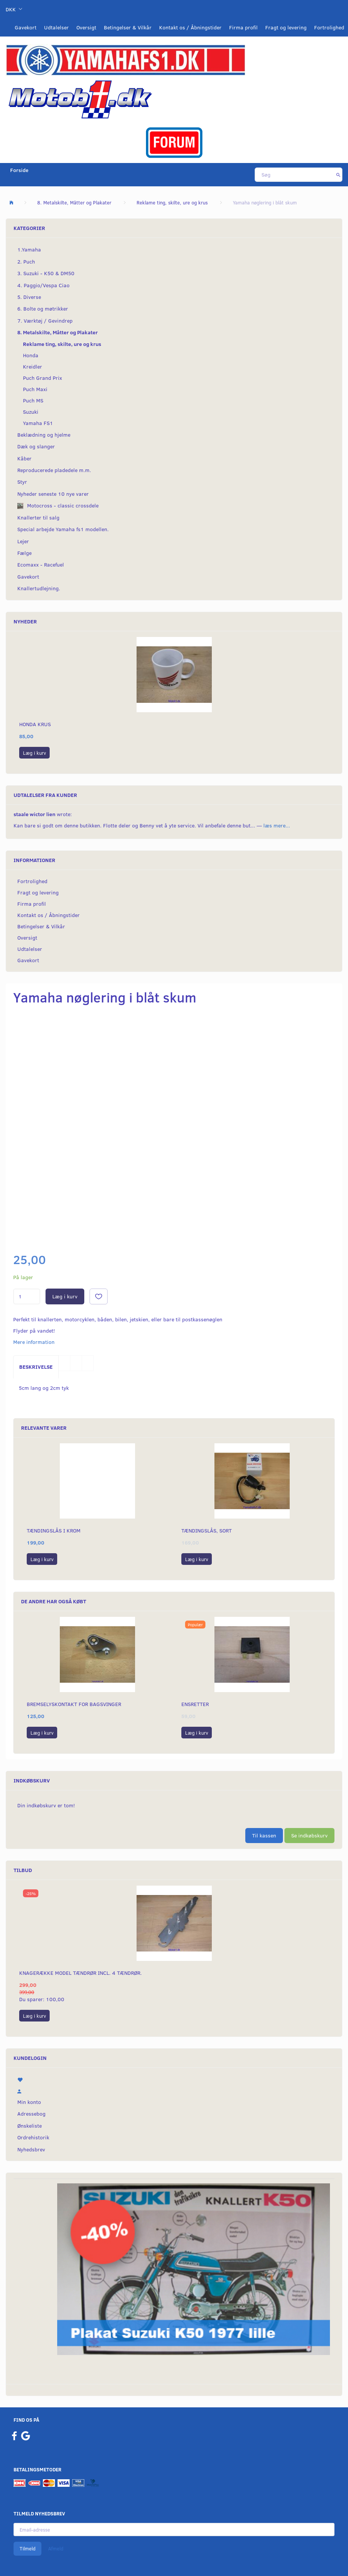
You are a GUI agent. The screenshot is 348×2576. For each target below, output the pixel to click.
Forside (19, 170)
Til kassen (264, 1835)
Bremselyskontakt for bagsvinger (74, 1704)
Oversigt (86, 27)
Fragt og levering (286, 27)
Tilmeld (27, 2548)
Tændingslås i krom (54, 1530)
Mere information (34, 1341)
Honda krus (35, 724)
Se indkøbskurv (309, 1835)
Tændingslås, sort (206, 1530)
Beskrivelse (36, 1366)
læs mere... (276, 825)
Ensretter (195, 1704)
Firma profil (243, 27)
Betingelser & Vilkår (128, 27)
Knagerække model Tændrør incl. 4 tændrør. (80, 1972)
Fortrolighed (329, 27)
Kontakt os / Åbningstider (190, 27)
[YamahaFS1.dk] (125, 59)
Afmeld (55, 2548)
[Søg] (338, 174)
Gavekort (25, 27)
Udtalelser (56, 27)
